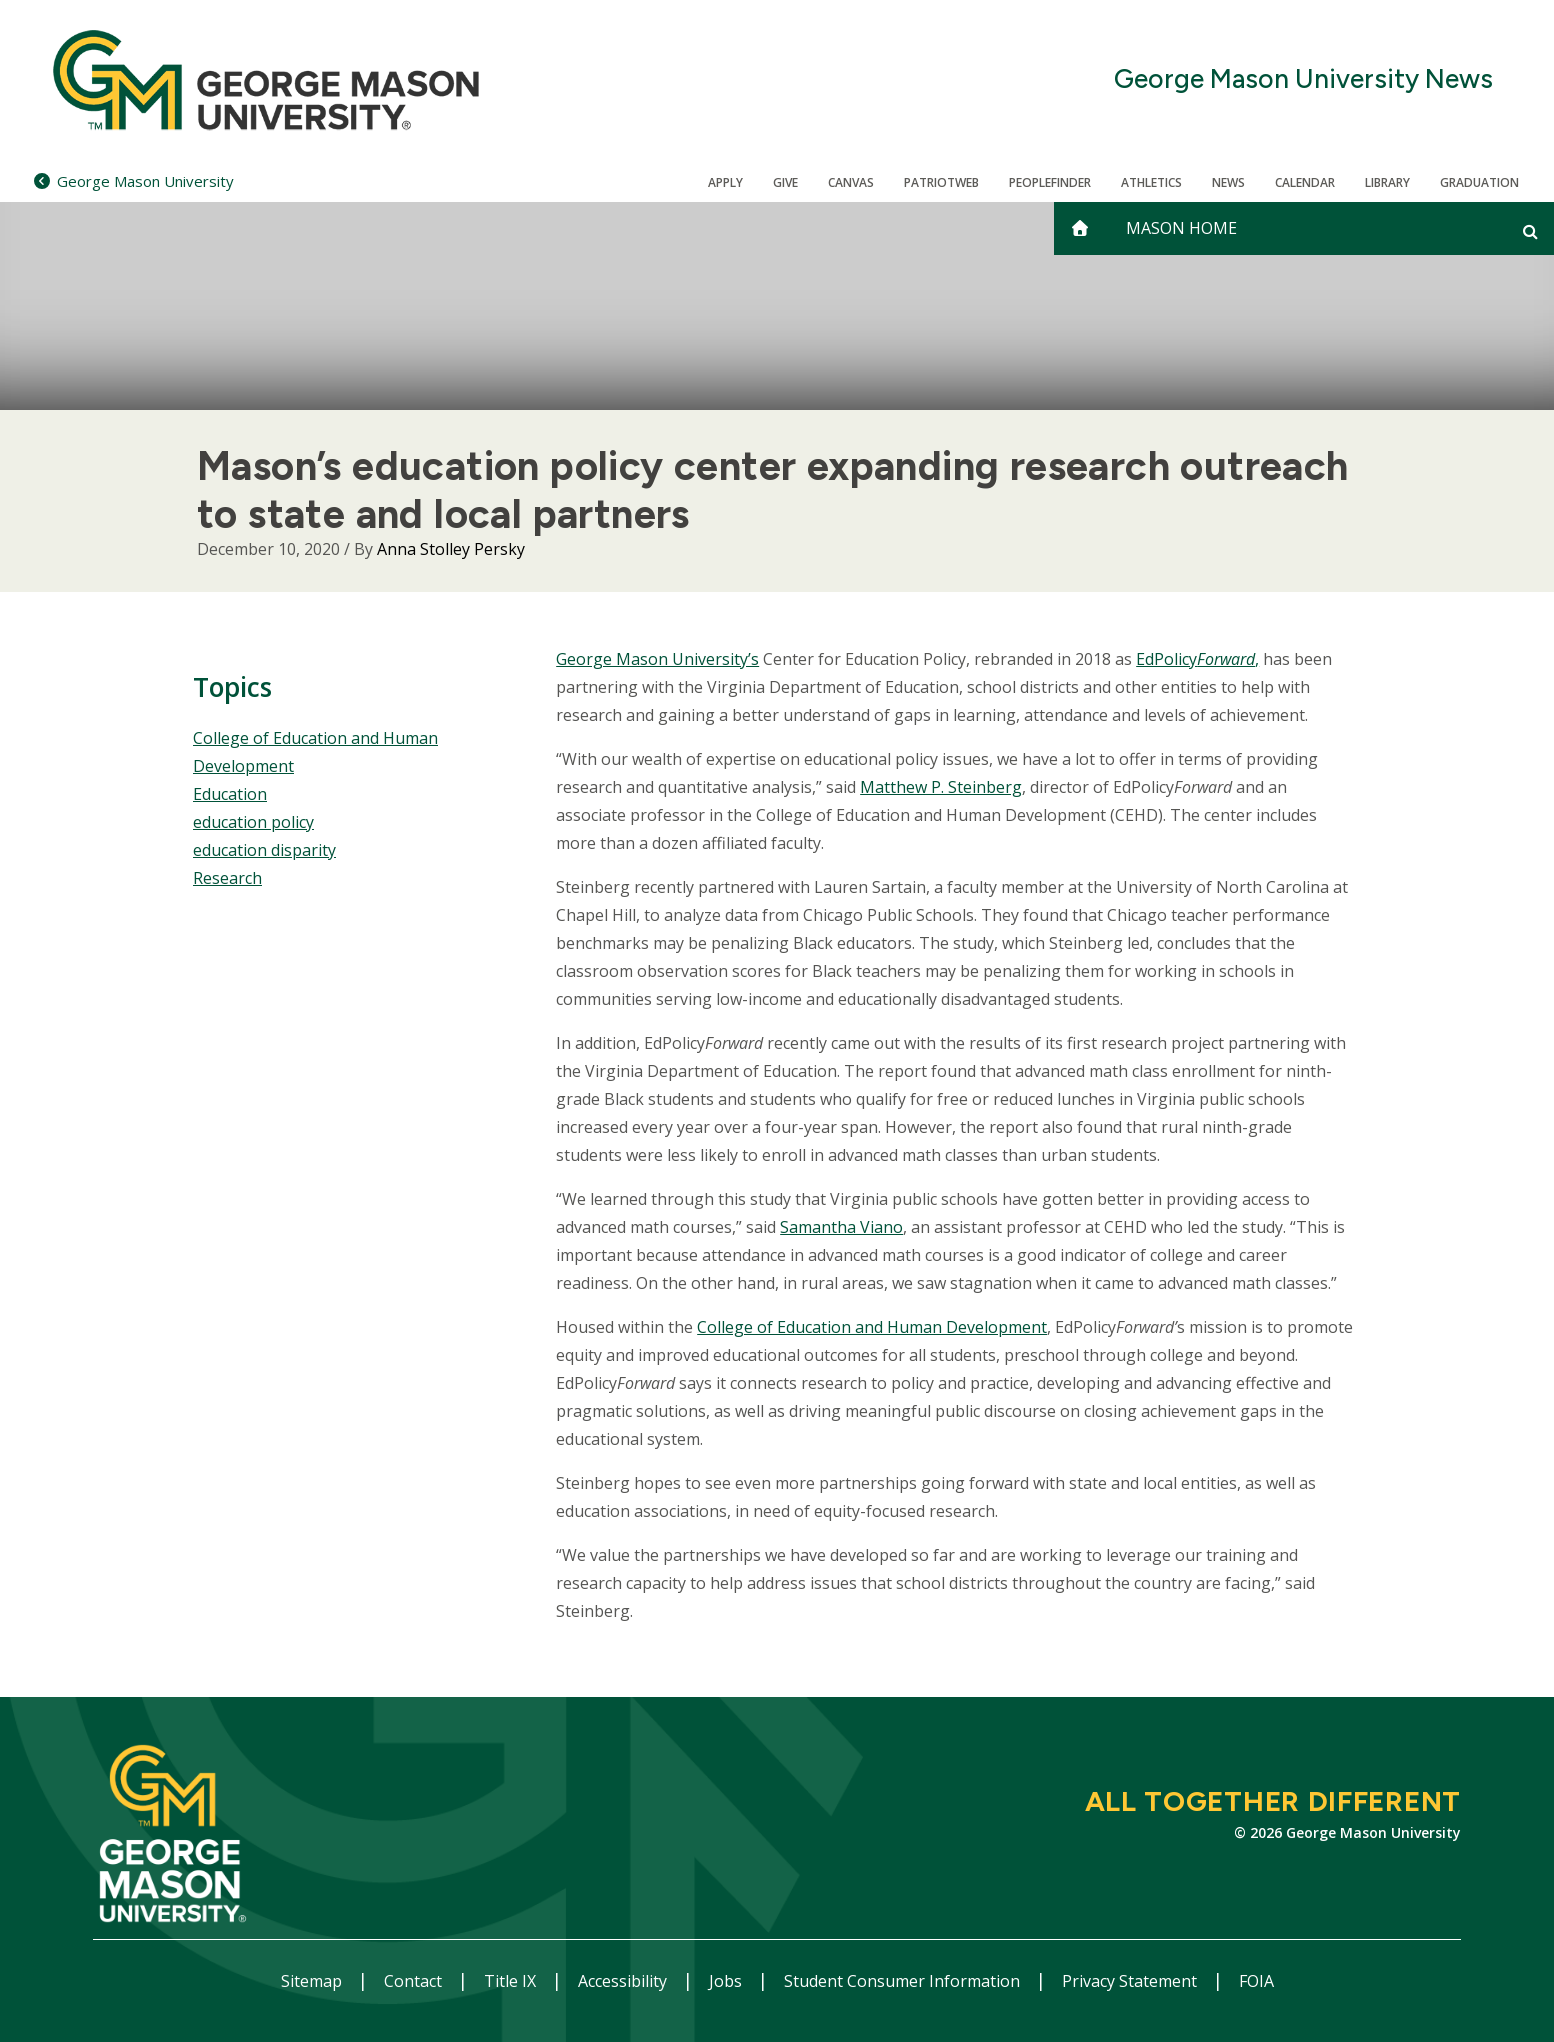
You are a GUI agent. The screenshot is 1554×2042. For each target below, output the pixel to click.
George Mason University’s (657, 659)
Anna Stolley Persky (451, 549)
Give (785, 182)
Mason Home (1181, 228)
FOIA (1256, 1981)
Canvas (851, 182)
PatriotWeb (941, 182)
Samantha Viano (841, 1227)
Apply (725, 182)
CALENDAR (1305, 182)
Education (230, 794)
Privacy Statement (1131, 1981)
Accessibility (624, 1981)
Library (1387, 182)
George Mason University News (1303, 79)
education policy (253, 822)
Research (227, 878)
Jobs (727, 1981)
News (1228, 182)
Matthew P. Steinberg (941, 787)
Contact (415, 1981)
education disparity (264, 850)
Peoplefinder (1050, 182)
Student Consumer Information (904, 1981)
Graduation (1479, 182)
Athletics (1151, 182)
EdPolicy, (1197, 659)
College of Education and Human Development (872, 1327)
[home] (1080, 228)
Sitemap (313, 1981)
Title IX (512, 1981)
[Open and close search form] (1530, 231)
